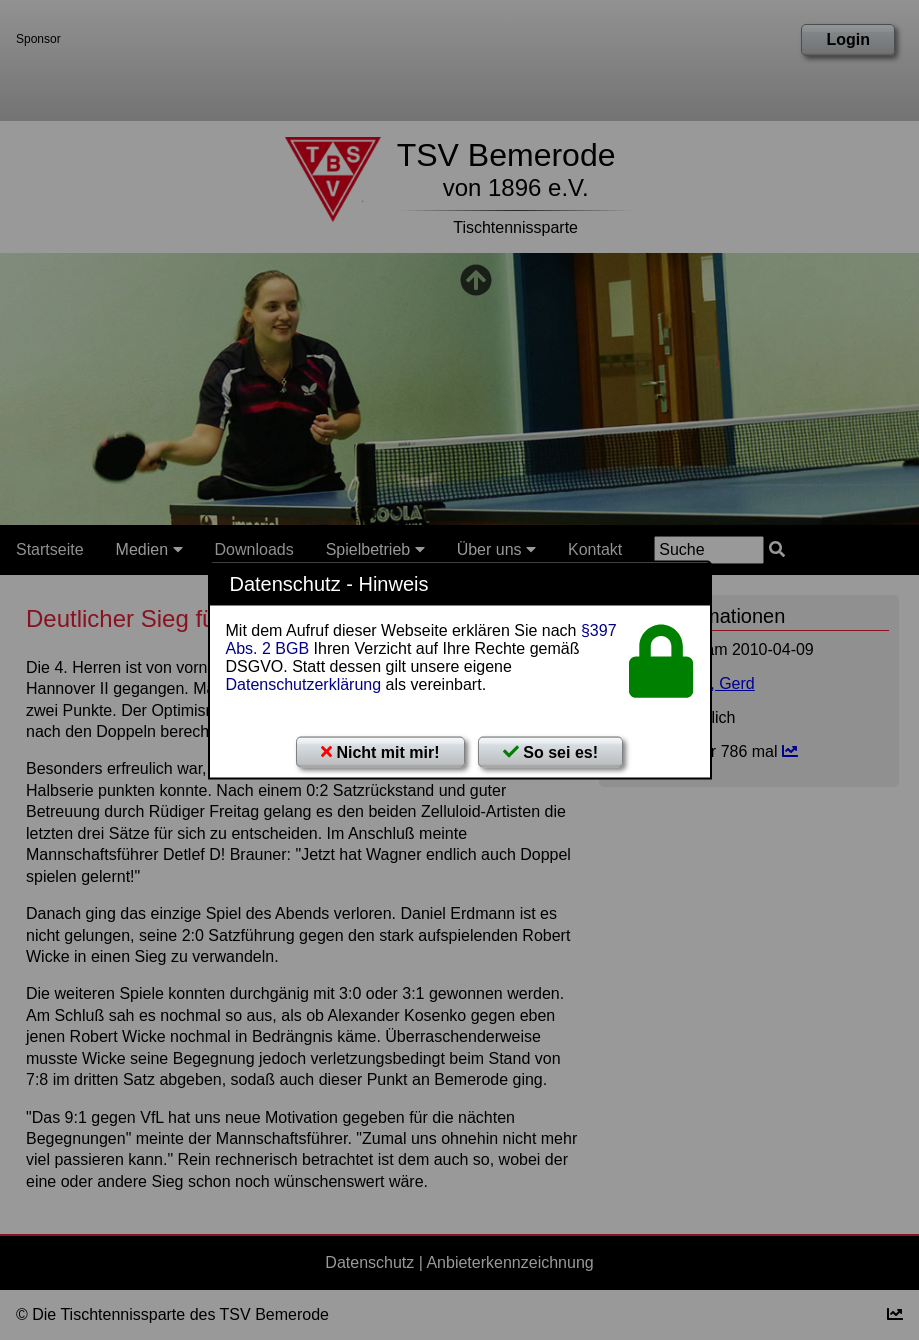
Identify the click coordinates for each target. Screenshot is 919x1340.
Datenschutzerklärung (304, 684)
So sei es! (550, 752)
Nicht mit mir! (380, 752)
